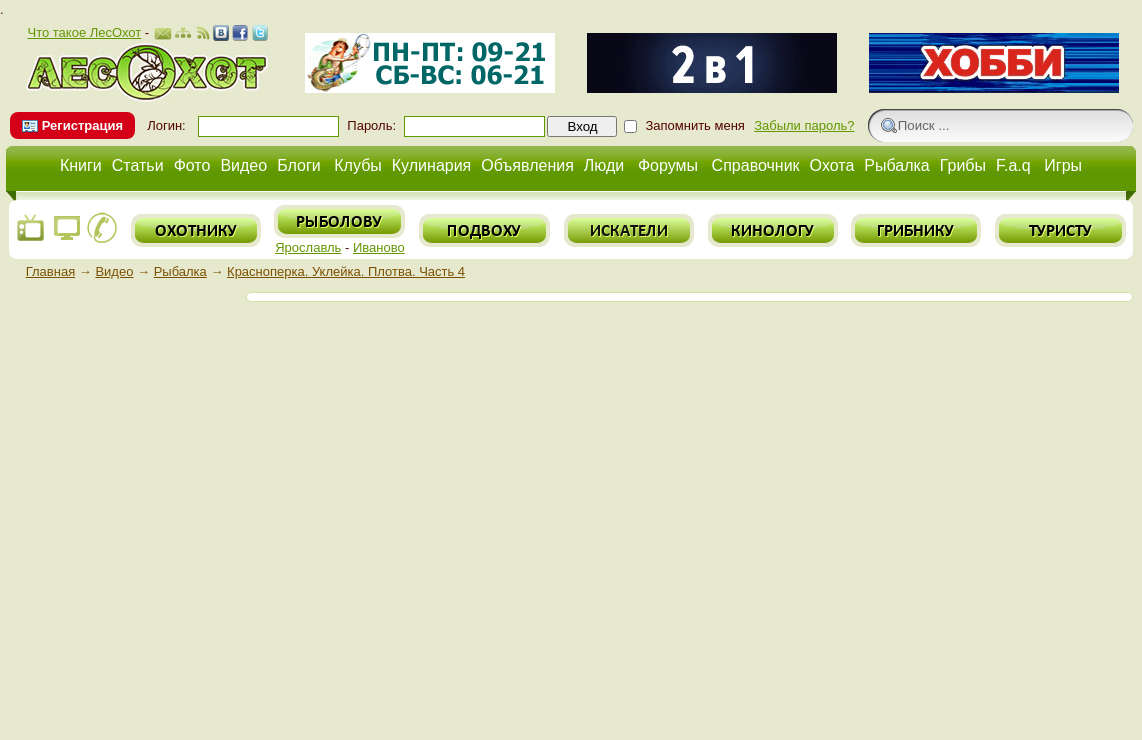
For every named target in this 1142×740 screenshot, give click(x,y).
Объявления (527, 165)
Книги (81, 165)
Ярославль (308, 247)
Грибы (963, 165)
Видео (243, 165)
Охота (832, 165)
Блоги (299, 165)
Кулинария (431, 165)
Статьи (138, 165)
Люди (604, 165)
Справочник (756, 165)
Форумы (668, 165)
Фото (192, 165)
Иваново (379, 247)
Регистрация (82, 125)
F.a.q (1013, 165)
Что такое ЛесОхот (84, 32)
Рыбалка (896, 165)
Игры (1063, 165)
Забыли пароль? (804, 125)
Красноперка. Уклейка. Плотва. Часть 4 (346, 271)
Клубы (358, 165)
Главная (50, 271)
